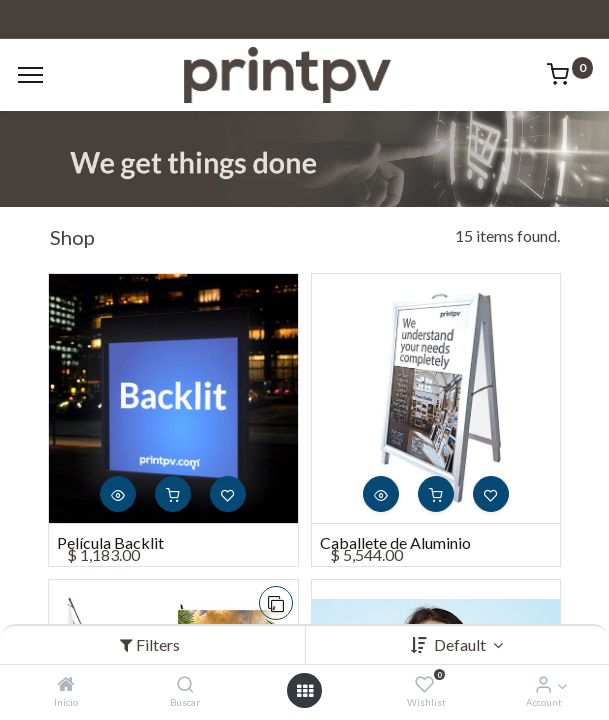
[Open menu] (305, 691)
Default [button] (461, 644)
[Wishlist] (424, 684)
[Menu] (30, 75)
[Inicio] (66, 684)
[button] (118, 494)
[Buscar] (185, 684)
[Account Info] (543, 684)
